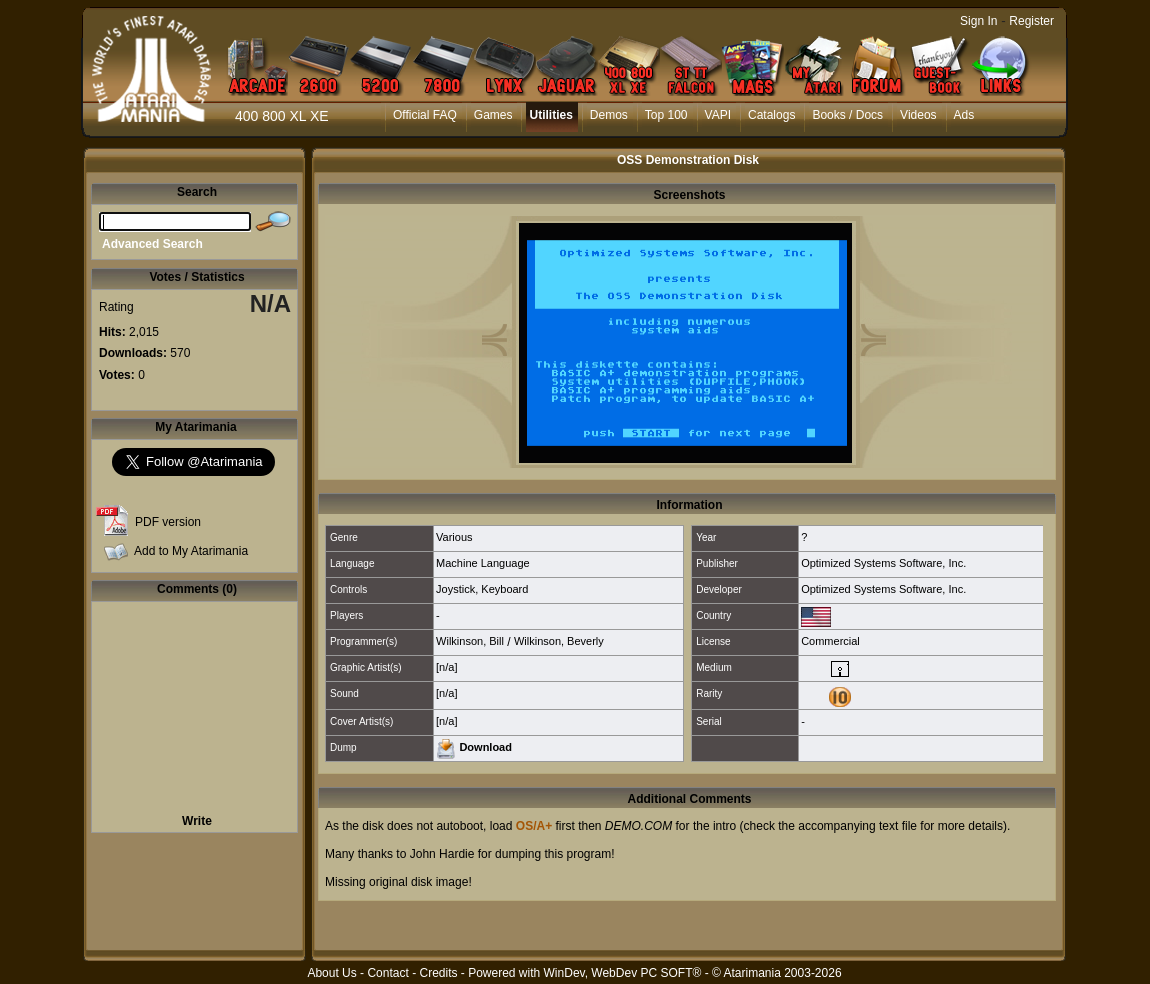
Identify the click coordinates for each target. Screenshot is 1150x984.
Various (454, 537)
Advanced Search (152, 244)
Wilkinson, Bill (470, 641)
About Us (331, 973)
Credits (438, 973)
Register (1031, 21)
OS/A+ (534, 826)
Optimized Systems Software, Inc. (883, 563)
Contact (387, 973)
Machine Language (483, 563)
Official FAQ (425, 115)
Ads (964, 115)
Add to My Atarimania (191, 551)
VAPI (718, 115)
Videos (918, 115)
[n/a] (446, 667)
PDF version (168, 522)
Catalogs (771, 115)
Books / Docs (847, 115)
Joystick (455, 589)
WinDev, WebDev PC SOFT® (623, 973)
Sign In (978, 21)
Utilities (550, 115)
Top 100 (666, 115)
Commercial (830, 641)
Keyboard (504, 589)
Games (493, 115)
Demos (609, 115)
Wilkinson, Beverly (559, 641)
